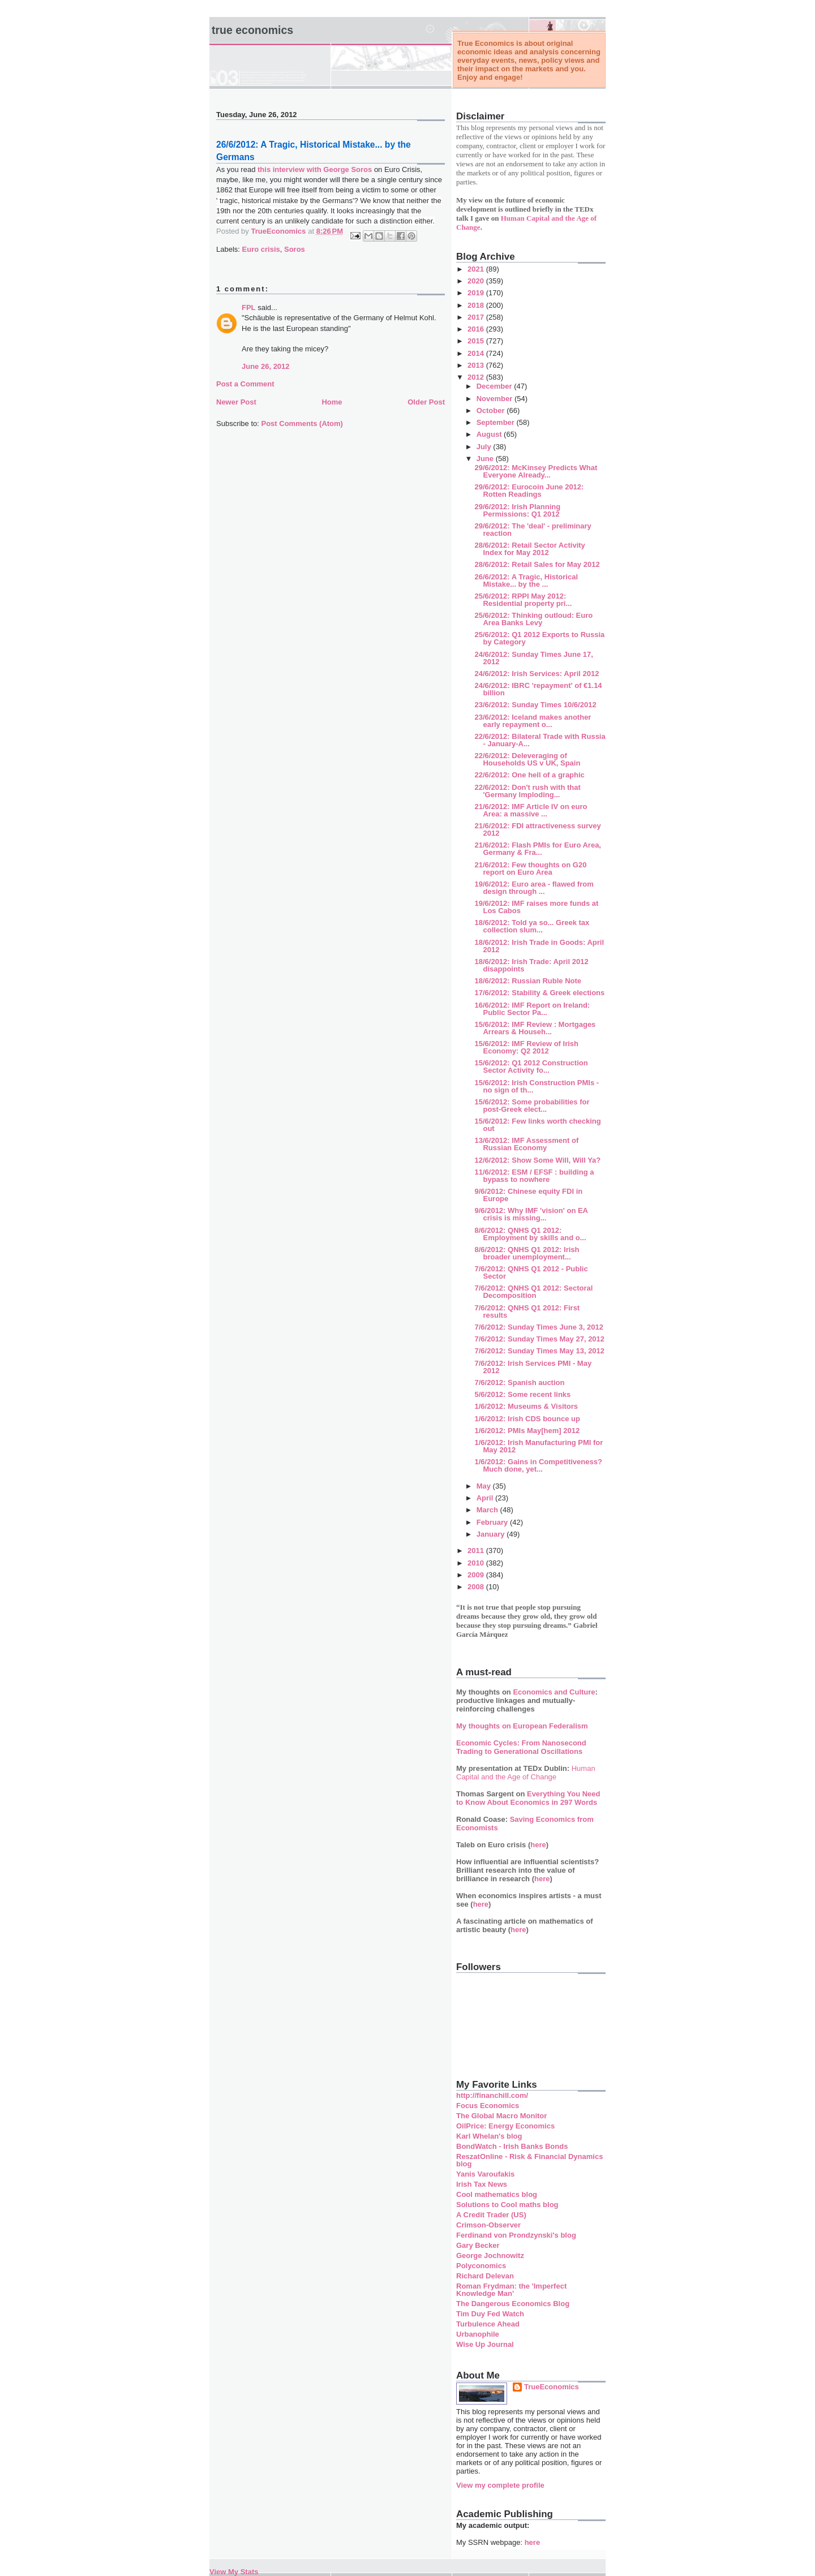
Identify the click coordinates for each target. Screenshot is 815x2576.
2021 (476, 269)
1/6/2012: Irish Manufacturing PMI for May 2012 (538, 1446)
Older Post (426, 402)
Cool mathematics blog (496, 2194)
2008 (476, 1586)
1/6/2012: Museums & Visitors (526, 1406)
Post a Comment (245, 384)
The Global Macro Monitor (501, 2115)
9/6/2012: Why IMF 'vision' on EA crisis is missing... (530, 1214)
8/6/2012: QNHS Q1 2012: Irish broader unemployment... (526, 1253)
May (485, 1486)
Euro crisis (261, 249)
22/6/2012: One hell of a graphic (529, 775)
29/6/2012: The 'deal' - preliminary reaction (532, 529)
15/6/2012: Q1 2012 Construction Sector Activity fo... (530, 1066)
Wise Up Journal (485, 2344)
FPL (249, 307)
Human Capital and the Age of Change (525, 1772)
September (497, 422)
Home (331, 402)
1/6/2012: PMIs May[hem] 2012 (527, 1430)
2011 (476, 1550)
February (493, 1522)
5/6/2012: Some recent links (522, 1394)
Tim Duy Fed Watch (490, 2314)
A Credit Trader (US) (491, 2215)
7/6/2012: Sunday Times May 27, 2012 (539, 1339)
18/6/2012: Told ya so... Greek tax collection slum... (531, 926)
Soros (294, 249)
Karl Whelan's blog (489, 2136)
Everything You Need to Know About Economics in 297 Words (528, 1798)
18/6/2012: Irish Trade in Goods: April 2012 (539, 946)
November (495, 398)
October (492, 410)
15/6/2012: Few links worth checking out (537, 1125)
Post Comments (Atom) (302, 423)
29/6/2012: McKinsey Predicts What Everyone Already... (535, 471)
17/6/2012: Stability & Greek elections (539, 992)
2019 (476, 293)
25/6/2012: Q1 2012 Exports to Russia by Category (539, 638)
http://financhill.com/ (492, 2095)
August (490, 434)
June (486, 458)
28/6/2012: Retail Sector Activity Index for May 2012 (529, 549)
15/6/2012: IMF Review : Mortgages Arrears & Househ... (534, 1028)
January (492, 1534)
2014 (476, 353)
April (486, 1498)
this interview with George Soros (315, 169)
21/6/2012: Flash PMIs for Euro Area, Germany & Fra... (537, 849)
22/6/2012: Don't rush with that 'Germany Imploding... (527, 791)
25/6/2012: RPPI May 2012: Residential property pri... (523, 600)
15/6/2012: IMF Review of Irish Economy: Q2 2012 (526, 1047)
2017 (476, 317)
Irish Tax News (481, 2184)
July (485, 446)
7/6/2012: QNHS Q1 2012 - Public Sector (530, 1272)
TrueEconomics (551, 2387)
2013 (476, 365)
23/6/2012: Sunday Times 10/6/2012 (535, 704)
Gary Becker (478, 2245)
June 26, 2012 (266, 366)
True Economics (252, 30)
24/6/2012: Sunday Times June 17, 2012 (533, 658)
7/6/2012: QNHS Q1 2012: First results (527, 1311)
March (488, 1510)
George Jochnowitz (490, 2255)
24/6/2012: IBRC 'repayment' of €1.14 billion (538, 689)
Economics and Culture (554, 1692)
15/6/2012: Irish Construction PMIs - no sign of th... (536, 1086)
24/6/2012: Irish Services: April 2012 (536, 673)
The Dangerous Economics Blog (512, 2303)
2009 (476, 1575)
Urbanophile (477, 2334)
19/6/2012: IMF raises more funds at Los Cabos (536, 907)
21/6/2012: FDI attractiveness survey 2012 (537, 829)
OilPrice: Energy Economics (505, 2126)
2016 (476, 329)
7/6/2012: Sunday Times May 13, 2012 (539, 1351)
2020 (476, 281)
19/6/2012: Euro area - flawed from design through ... (533, 888)
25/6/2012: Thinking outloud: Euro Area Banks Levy (533, 619)
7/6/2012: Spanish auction (519, 1382)
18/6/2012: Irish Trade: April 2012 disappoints (531, 965)
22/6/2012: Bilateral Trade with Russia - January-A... (539, 740)
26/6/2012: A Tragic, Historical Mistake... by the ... (526, 580)
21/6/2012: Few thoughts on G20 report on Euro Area (530, 868)
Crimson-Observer (488, 2225)
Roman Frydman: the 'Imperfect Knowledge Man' (511, 2290)
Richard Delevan (485, 2276)
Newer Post (236, 402)
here (538, 1844)
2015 (476, 341)
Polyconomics (481, 2265)
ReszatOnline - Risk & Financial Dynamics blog (529, 2160)
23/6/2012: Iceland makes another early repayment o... (532, 721)
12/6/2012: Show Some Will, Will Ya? (537, 1160)
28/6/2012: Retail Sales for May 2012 (536, 564)
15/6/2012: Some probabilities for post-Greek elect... (531, 1105)
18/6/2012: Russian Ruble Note (527, 981)
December (495, 386)
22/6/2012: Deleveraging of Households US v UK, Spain (527, 759)
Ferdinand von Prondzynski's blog (516, 2235)
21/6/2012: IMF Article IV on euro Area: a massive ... (530, 810)
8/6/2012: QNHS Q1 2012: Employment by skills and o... (530, 1234)
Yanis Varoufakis (485, 2174)
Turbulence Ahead (488, 2324)
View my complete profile (500, 2485)
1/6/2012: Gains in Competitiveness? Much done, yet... (538, 1465)
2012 (476, 377)
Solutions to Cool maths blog (507, 2204)
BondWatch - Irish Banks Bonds (512, 2146)
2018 (476, 305)
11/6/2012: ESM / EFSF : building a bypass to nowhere (534, 1176)
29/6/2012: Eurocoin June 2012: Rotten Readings (529, 490)
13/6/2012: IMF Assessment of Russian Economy (526, 1144)
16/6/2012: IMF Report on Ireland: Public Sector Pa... (532, 1009)
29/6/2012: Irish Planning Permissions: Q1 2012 (517, 510)
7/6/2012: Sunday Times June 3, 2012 (538, 1327)
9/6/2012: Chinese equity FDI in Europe (528, 1195)
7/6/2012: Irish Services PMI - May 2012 (532, 1367)
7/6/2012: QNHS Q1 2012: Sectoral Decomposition (533, 1292)
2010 (476, 1563)
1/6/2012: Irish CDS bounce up (527, 1418)
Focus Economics (487, 2105)
